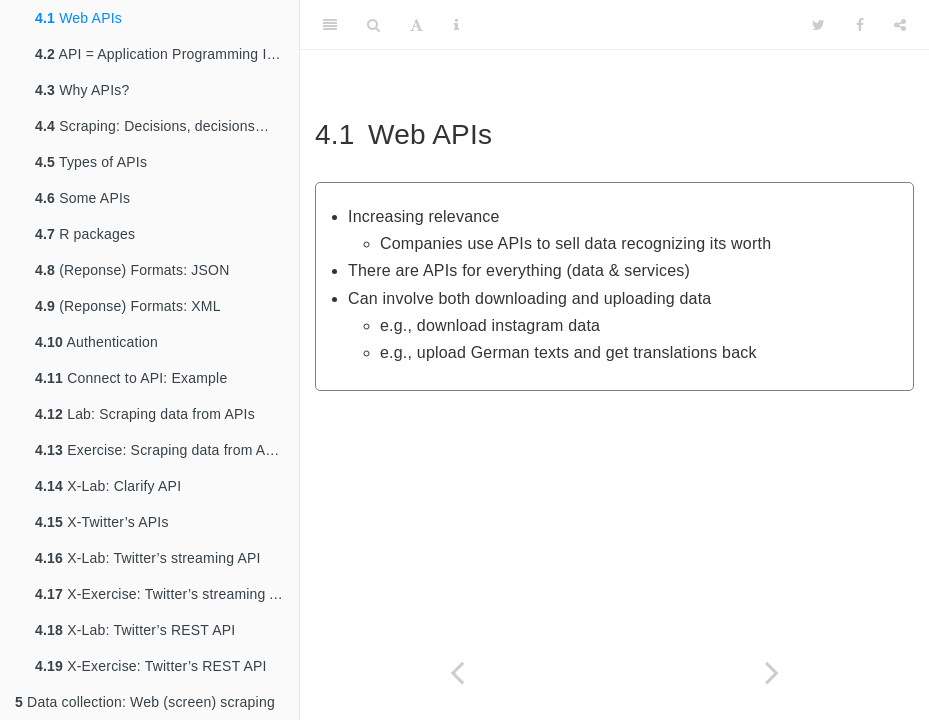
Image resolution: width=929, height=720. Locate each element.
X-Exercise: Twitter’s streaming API (163, 594)
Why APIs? (82, 90)
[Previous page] (457, 672)
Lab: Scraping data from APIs (145, 414)
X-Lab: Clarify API (108, 486)
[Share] (900, 25)
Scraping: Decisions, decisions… (152, 126)
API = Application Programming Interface (167, 54)
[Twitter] (818, 25)
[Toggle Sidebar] (330, 25)
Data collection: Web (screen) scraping (145, 702)
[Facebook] (860, 25)
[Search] (373, 25)
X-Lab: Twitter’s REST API (135, 630)
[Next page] (772, 672)
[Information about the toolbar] (456, 25)
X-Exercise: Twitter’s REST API (151, 666)
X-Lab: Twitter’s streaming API (148, 558)
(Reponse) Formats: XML (128, 306)
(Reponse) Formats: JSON (132, 270)
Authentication (96, 342)
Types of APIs (91, 162)
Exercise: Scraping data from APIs (160, 450)
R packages (85, 234)
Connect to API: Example (131, 378)
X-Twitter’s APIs (102, 522)
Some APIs (82, 198)
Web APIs (78, 18)
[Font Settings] (416, 25)
